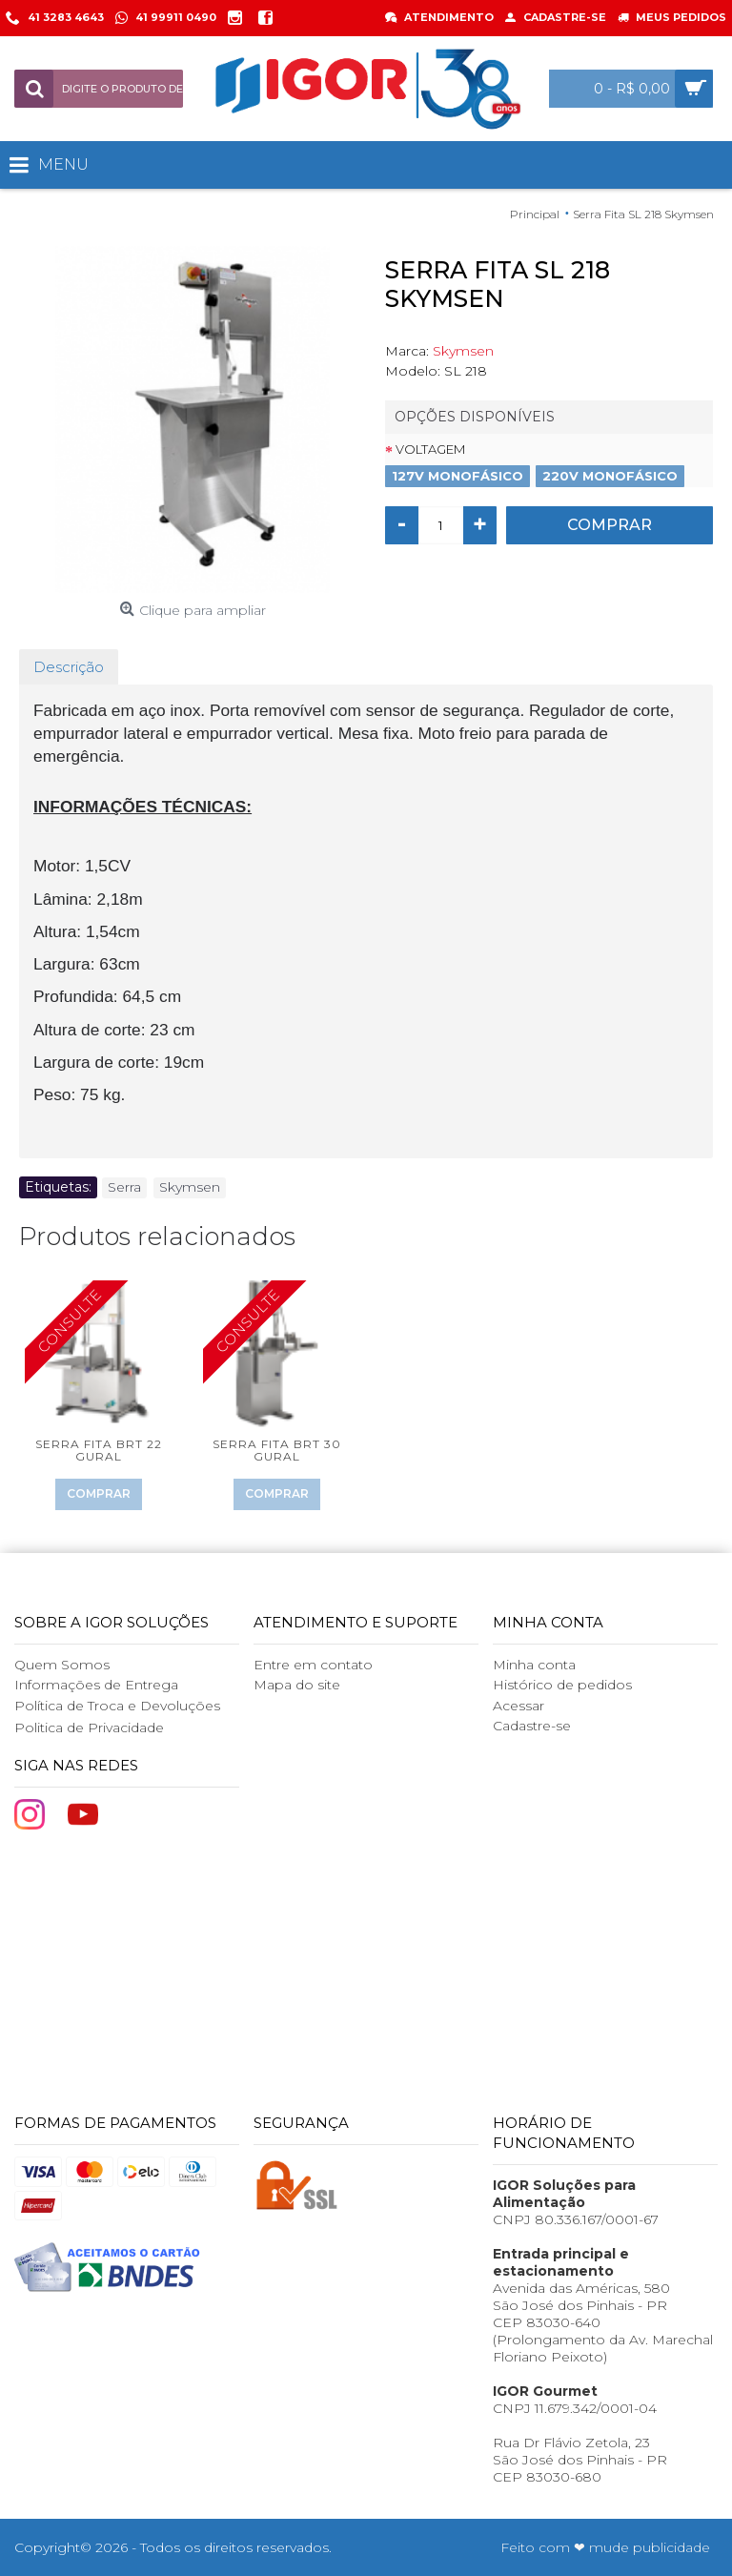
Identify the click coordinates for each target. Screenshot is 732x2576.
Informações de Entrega (96, 1684)
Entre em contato (313, 1664)
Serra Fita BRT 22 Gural (98, 1450)
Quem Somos (62, 1664)
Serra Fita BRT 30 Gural (277, 1450)
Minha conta (534, 1664)
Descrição (68, 667)
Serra (124, 1187)
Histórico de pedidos (562, 1684)
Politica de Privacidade (89, 1727)
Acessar (518, 1705)
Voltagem (430, 449)
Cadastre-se (532, 1725)
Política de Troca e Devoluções (117, 1705)
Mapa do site (297, 1684)
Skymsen (463, 350)
